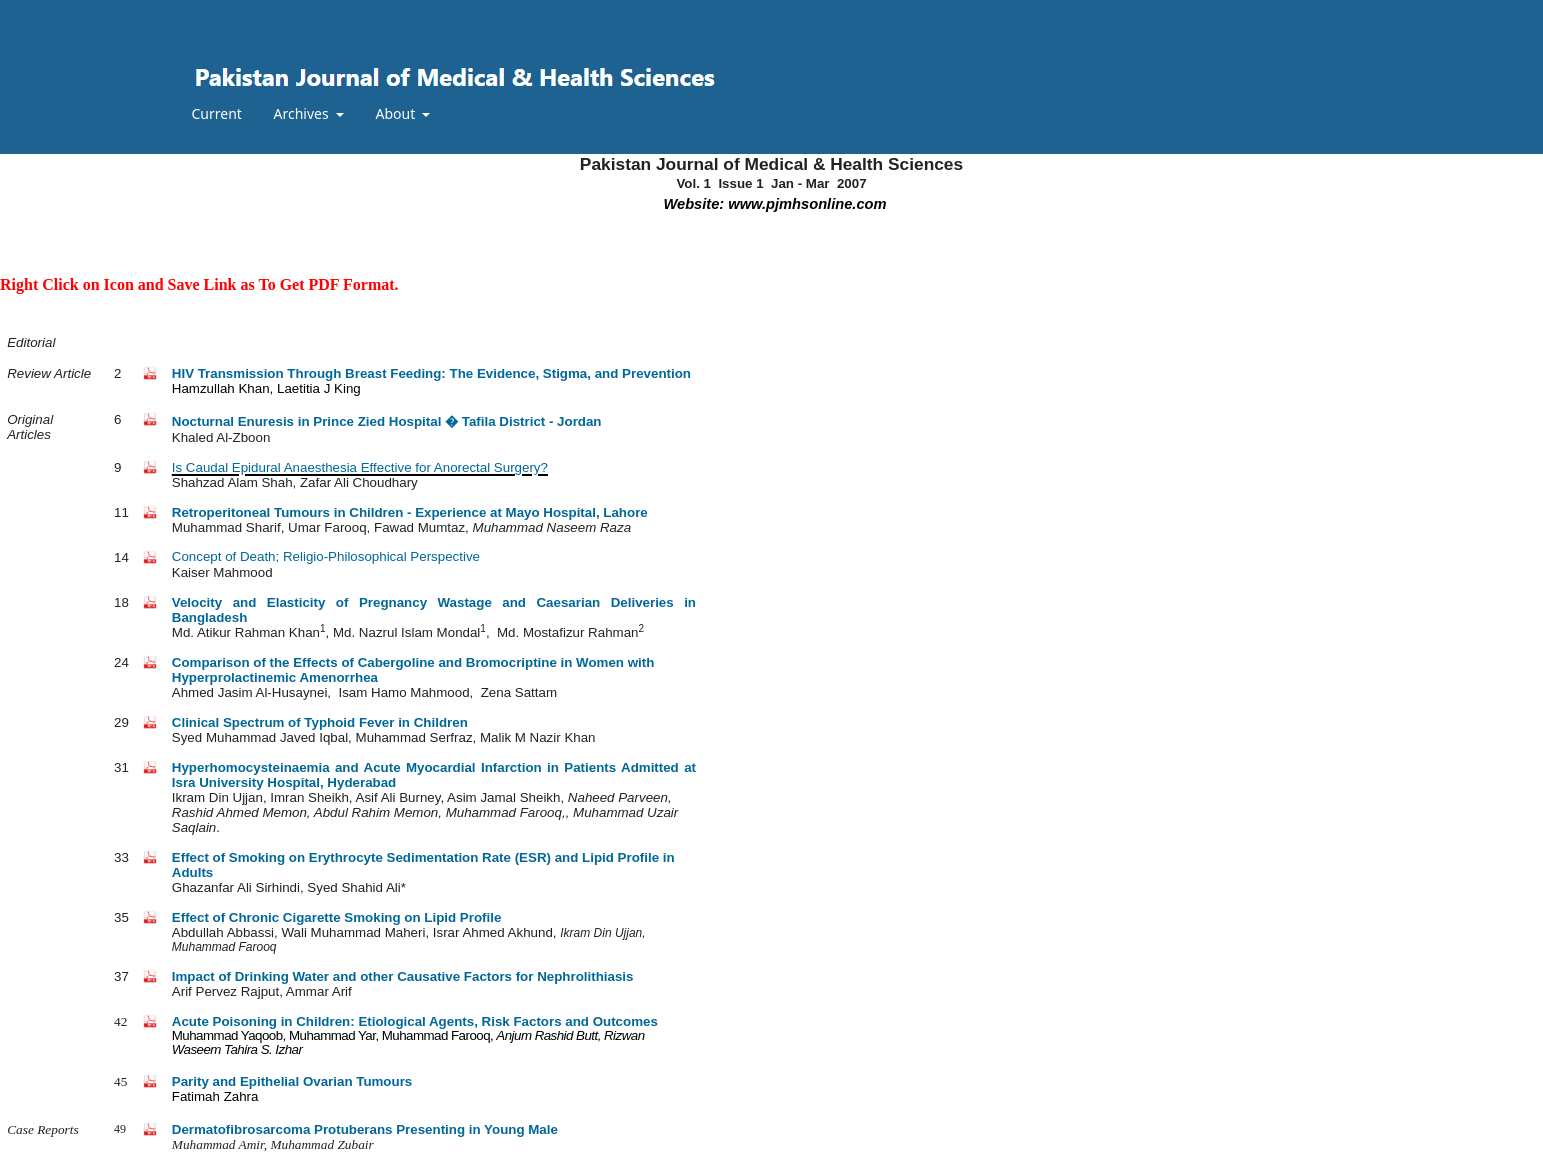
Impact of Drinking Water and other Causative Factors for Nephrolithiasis (403, 976)
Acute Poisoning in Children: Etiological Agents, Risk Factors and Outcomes (415, 1021)
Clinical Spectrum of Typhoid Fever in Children (320, 722)
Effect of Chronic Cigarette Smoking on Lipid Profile (337, 917)
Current (217, 113)
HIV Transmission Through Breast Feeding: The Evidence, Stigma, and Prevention (431, 373)
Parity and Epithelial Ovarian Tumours (292, 1081)
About (396, 113)
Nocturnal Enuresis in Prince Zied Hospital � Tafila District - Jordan (387, 421)
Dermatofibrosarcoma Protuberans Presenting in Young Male (365, 1129)
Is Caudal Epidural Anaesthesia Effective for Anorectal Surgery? (360, 467)
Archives (303, 113)
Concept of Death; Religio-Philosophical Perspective (326, 556)
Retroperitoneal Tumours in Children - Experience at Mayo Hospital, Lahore (410, 512)
